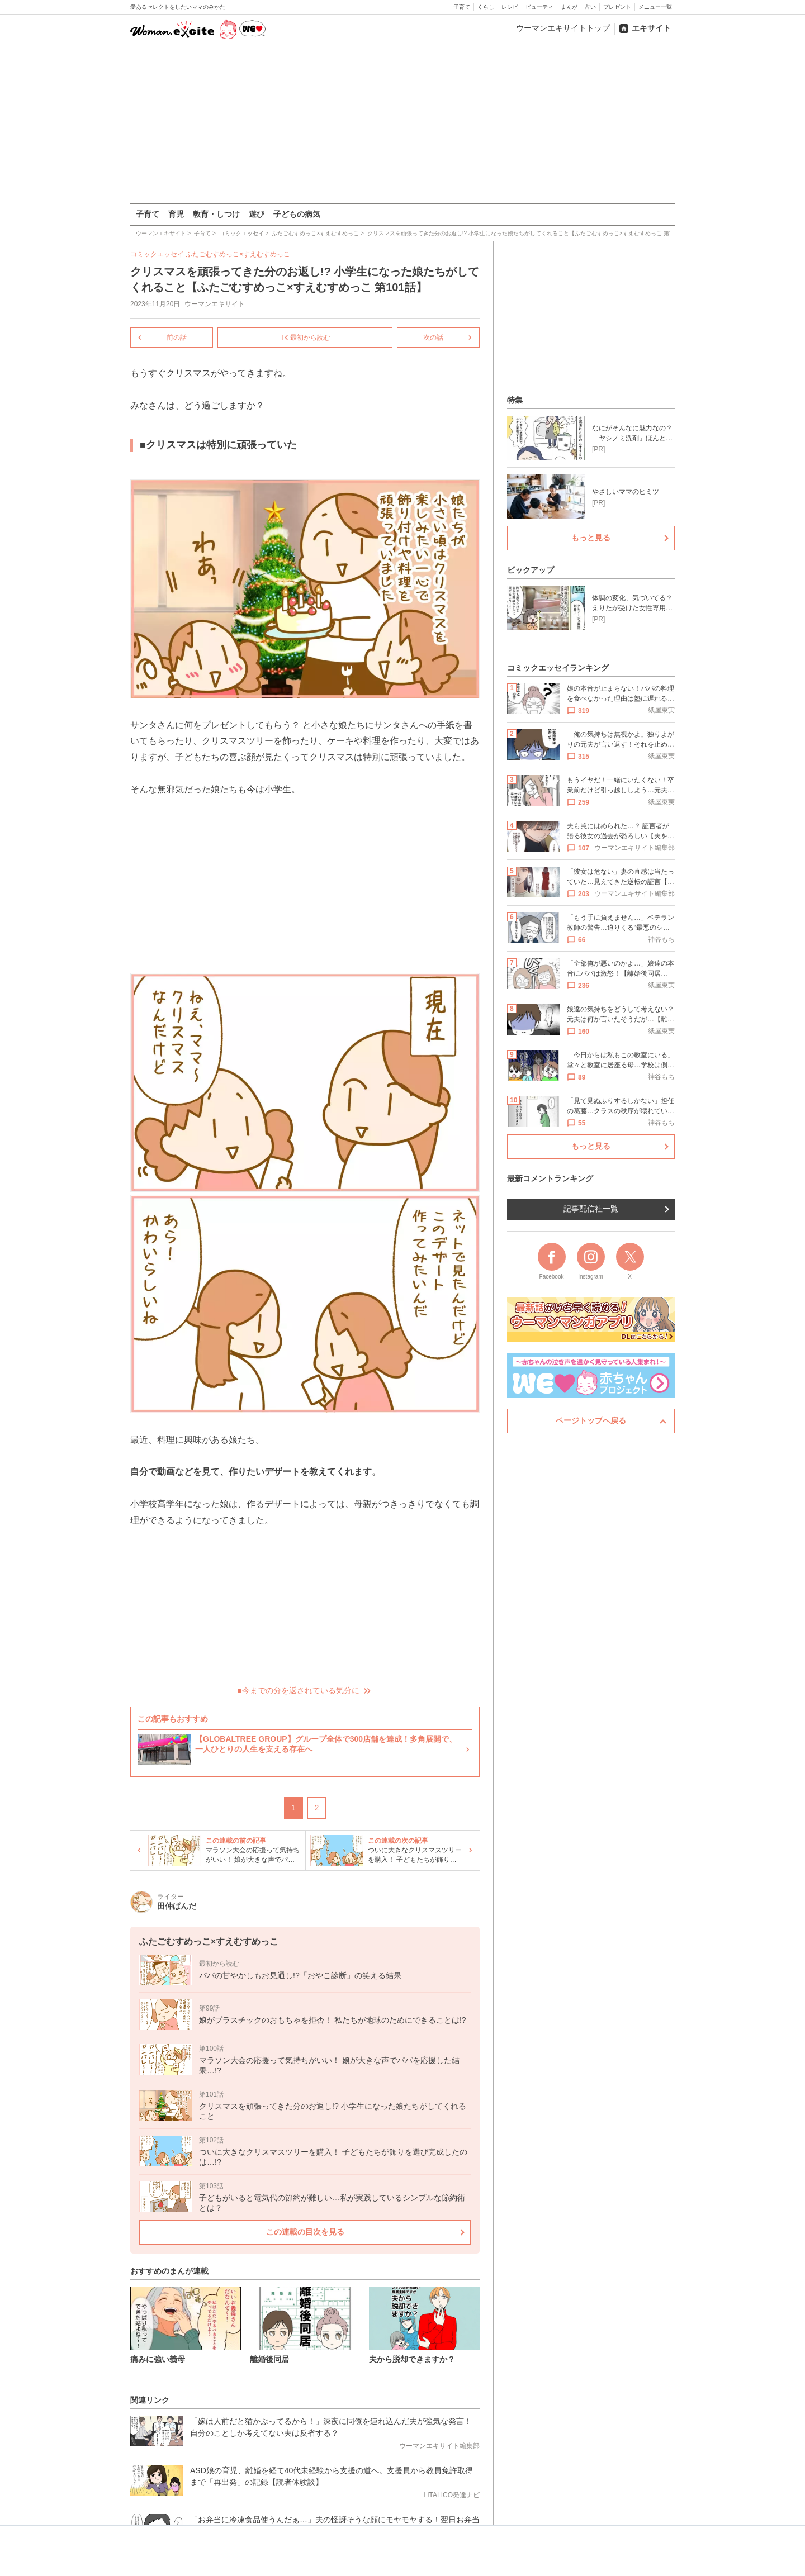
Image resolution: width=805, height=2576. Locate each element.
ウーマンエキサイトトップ (563, 27)
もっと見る (590, 537)
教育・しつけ (216, 214)
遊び (256, 214)
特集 (515, 400)
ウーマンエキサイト (214, 304)
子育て (461, 7)
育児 (176, 214)
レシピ (509, 7)
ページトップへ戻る (591, 1420)
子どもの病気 (296, 214)
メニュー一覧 (655, 7)
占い (590, 7)
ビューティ (539, 7)
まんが (569, 7)
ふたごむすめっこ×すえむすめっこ (238, 254)
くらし (485, 7)
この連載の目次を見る (305, 2231)
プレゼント (617, 7)
